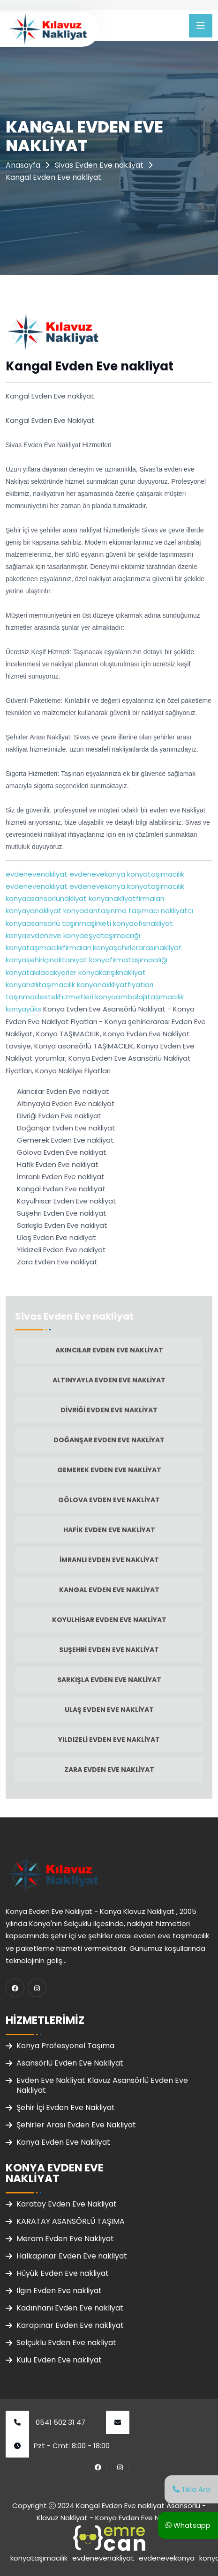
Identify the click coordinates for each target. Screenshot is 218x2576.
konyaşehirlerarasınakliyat (136, 947)
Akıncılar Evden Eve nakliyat (109, 1350)
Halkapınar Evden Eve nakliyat (71, 2256)
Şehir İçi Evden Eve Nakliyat (65, 2107)
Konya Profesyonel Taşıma (65, 2046)
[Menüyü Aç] (200, 25)
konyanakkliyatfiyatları (114, 984)
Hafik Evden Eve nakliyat (109, 1530)
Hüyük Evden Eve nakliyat (62, 2273)
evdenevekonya (96, 874)
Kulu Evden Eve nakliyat (59, 2360)
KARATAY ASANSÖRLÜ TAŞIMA (70, 2221)
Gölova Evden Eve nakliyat (109, 1500)
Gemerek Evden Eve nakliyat (109, 1470)
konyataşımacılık (154, 874)
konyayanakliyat (33, 910)
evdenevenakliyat (37, 874)
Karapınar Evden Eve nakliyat (70, 2325)
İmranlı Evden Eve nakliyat (109, 1560)
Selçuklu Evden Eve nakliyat (66, 2342)
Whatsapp (187, 2525)
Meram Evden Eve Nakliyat (65, 2239)
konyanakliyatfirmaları (125, 898)
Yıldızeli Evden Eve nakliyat (109, 1739)
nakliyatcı (176, 910)
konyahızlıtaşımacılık (40, 984)
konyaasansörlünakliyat (46, 898)
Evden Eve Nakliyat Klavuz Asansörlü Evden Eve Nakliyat (102, 2085)
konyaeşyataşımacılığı (100, 935)
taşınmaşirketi (85, 923)
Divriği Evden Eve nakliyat (109, 1410)
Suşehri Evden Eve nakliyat (109, 1649)
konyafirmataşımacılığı (127, 960)
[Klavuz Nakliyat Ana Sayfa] (48, 28)
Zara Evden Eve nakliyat (109, 1769)
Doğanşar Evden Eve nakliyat (109, 1440)
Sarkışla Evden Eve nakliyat (109, 1679)
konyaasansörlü (33, 923)
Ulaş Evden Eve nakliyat (109, 1709)
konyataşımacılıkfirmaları (48, 947)
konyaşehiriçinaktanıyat (46, 960)
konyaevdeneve (33, 935)
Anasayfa (23, 165)
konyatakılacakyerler (41, 972)
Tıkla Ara (191, 2489)
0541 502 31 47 (45, 2422)
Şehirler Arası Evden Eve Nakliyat (76, 2125)
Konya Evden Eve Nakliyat (63, 2142)
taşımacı (143, 910)
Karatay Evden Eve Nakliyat (66, 2204)
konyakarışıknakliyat (111, 972)
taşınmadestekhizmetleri (49, 997)
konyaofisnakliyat (142, 923)
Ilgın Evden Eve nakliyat (59, 2291)
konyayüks (23, 1009)
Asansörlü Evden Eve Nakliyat (69, 2063)
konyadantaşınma (94, 910)
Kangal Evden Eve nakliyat (109, 1589)
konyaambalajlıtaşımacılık (138, 997)
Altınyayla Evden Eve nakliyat (109, 1380)
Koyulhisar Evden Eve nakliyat (109, 1619)
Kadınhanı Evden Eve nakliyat (69, 2308)
